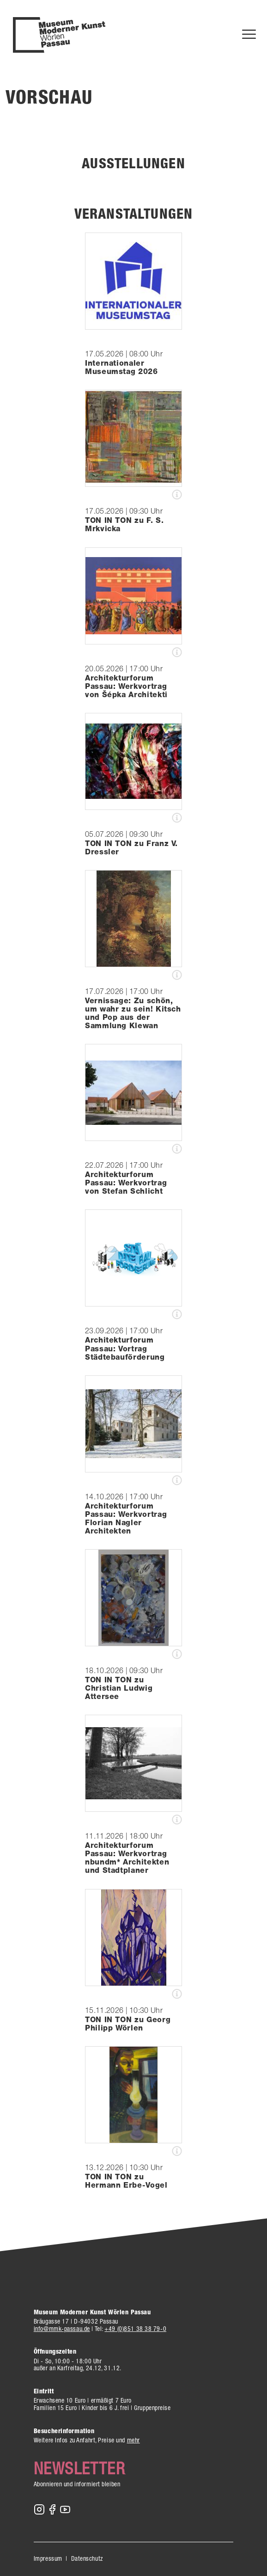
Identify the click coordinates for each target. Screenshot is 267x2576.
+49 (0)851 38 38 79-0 (135, 2328)
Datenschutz (87, 2558)
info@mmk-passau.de (62, 2328)
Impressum (48, 2558)
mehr (133, 2440)
